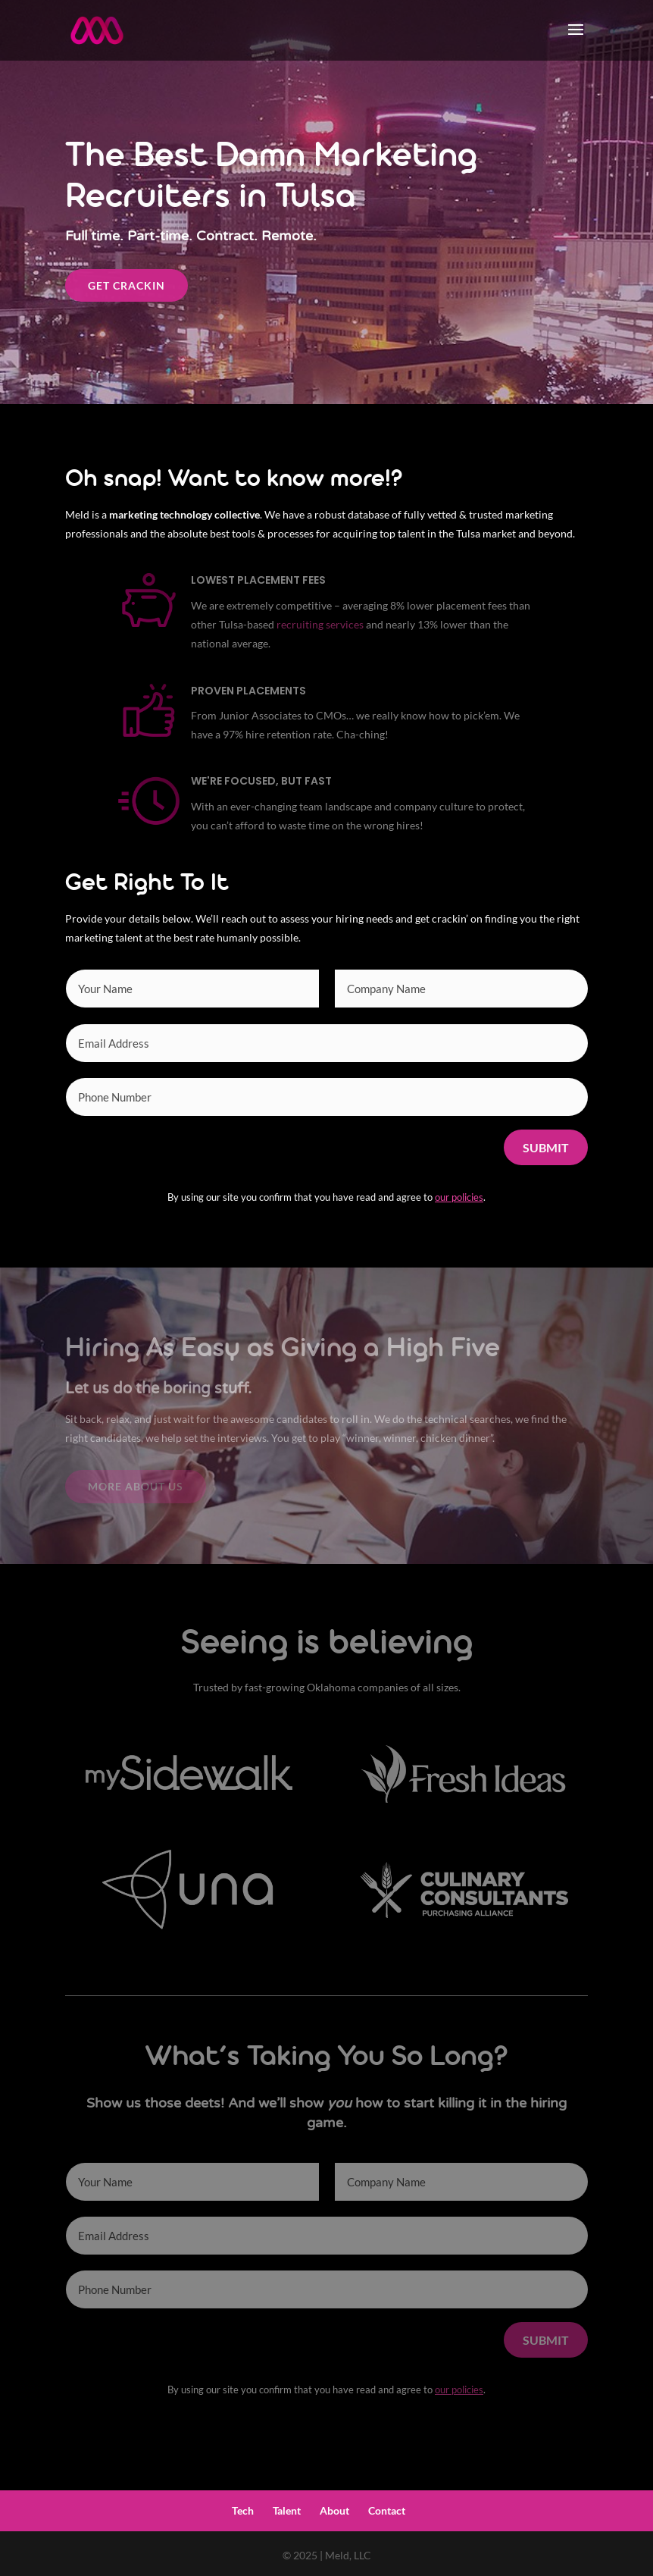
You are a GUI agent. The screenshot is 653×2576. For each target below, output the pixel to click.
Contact (386, 2510)
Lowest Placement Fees (258, 580)
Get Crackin (126, 285)
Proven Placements (248, 690)
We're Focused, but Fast (261, 780)
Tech (243, 2510)
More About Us (135, 1486)
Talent (287, 2510)
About (334, 2510)
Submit (546, 1147)
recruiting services (320, 624)
